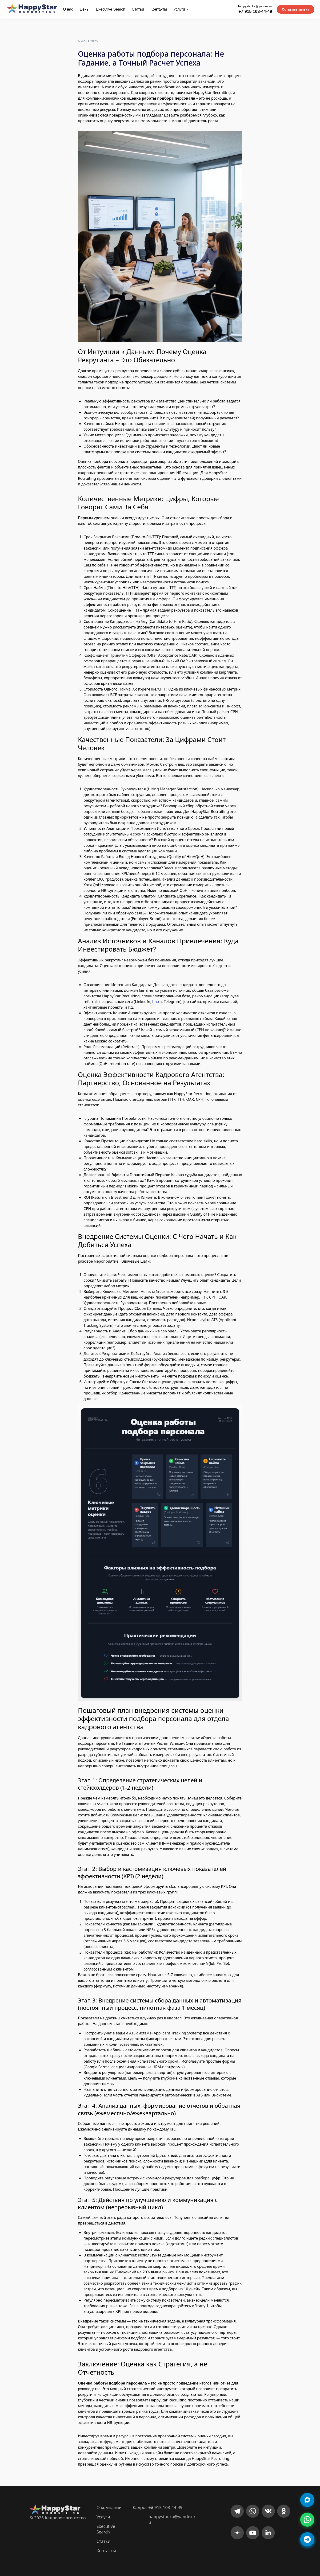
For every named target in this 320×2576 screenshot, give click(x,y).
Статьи (138, 9)
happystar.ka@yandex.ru (172, 2516)
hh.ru (157, 1001)
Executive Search (110, 9)
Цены (84, 9)
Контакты (159, 9)
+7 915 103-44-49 (165, 2507)
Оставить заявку (295, 9)
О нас (68, 9)
